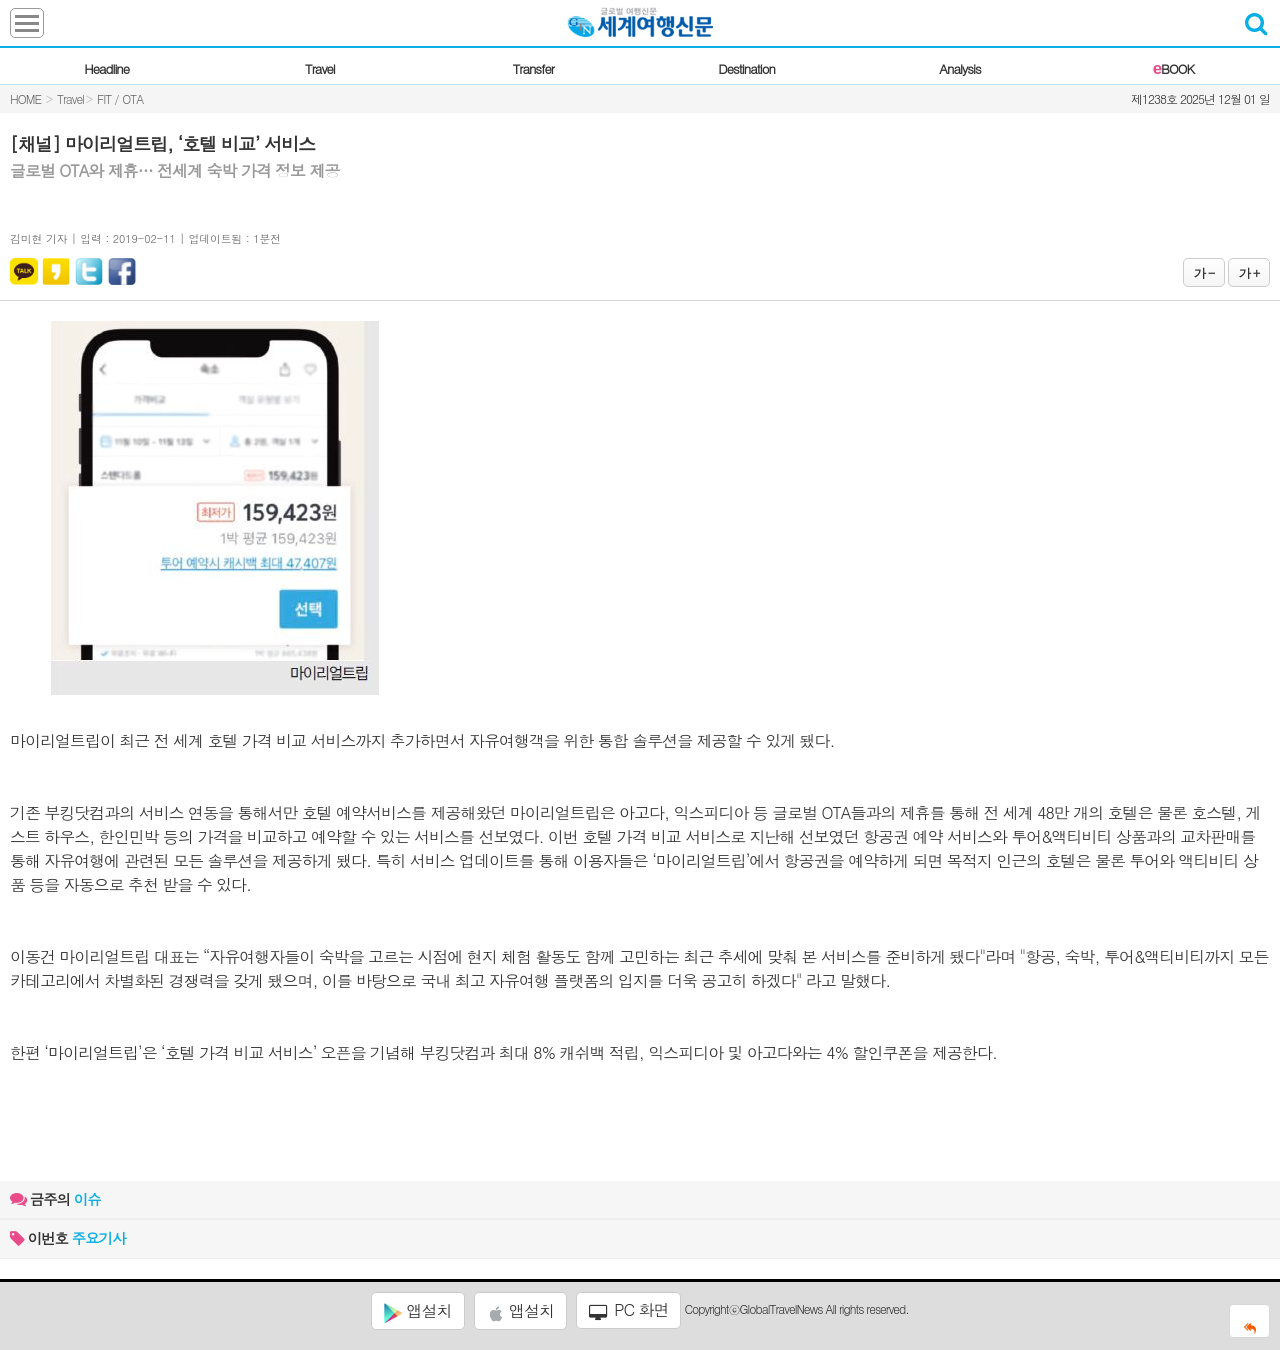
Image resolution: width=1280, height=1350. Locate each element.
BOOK (1173, 68)
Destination (746, 68)
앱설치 (417, 1311)
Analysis (959, 68)
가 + (1249, 272)
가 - (1204, 272)
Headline (106, 68)
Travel (320, 68)
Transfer (533, 68)
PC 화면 (629, 1310)
